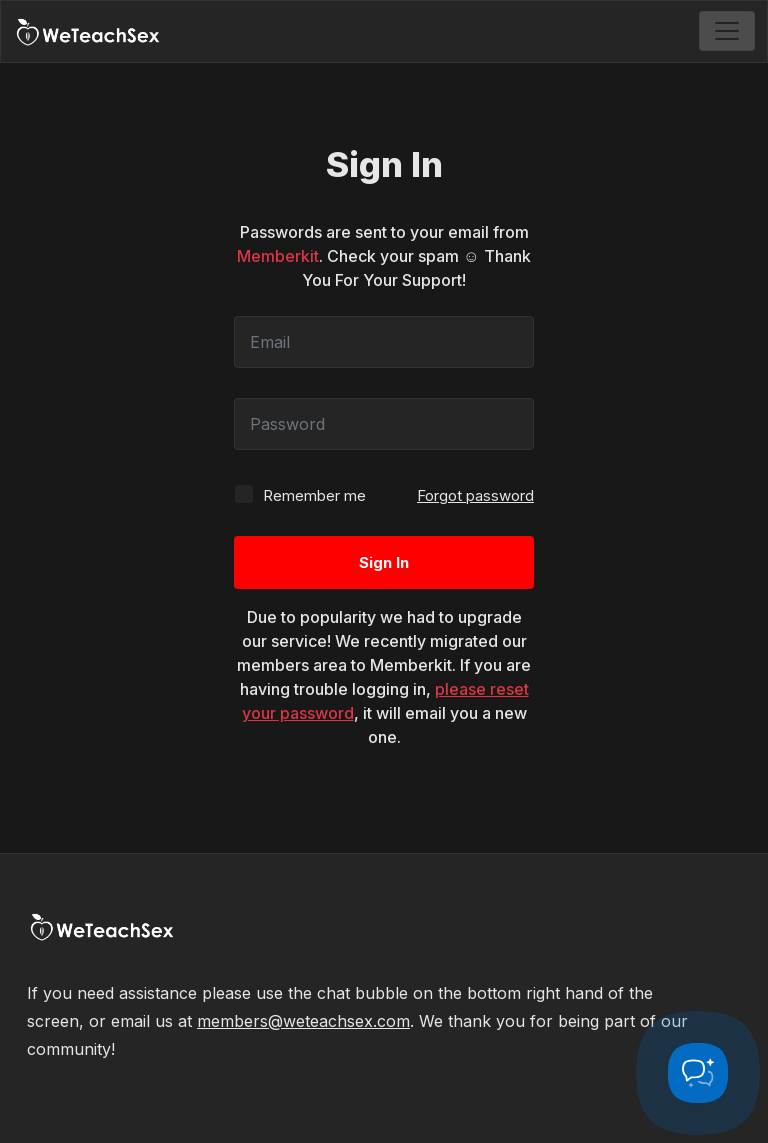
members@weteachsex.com (303, 1021)
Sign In (384, 562)
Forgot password (475, 495)
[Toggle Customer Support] (698, 1073)
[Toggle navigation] (727, 31)
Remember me (300, 494)
